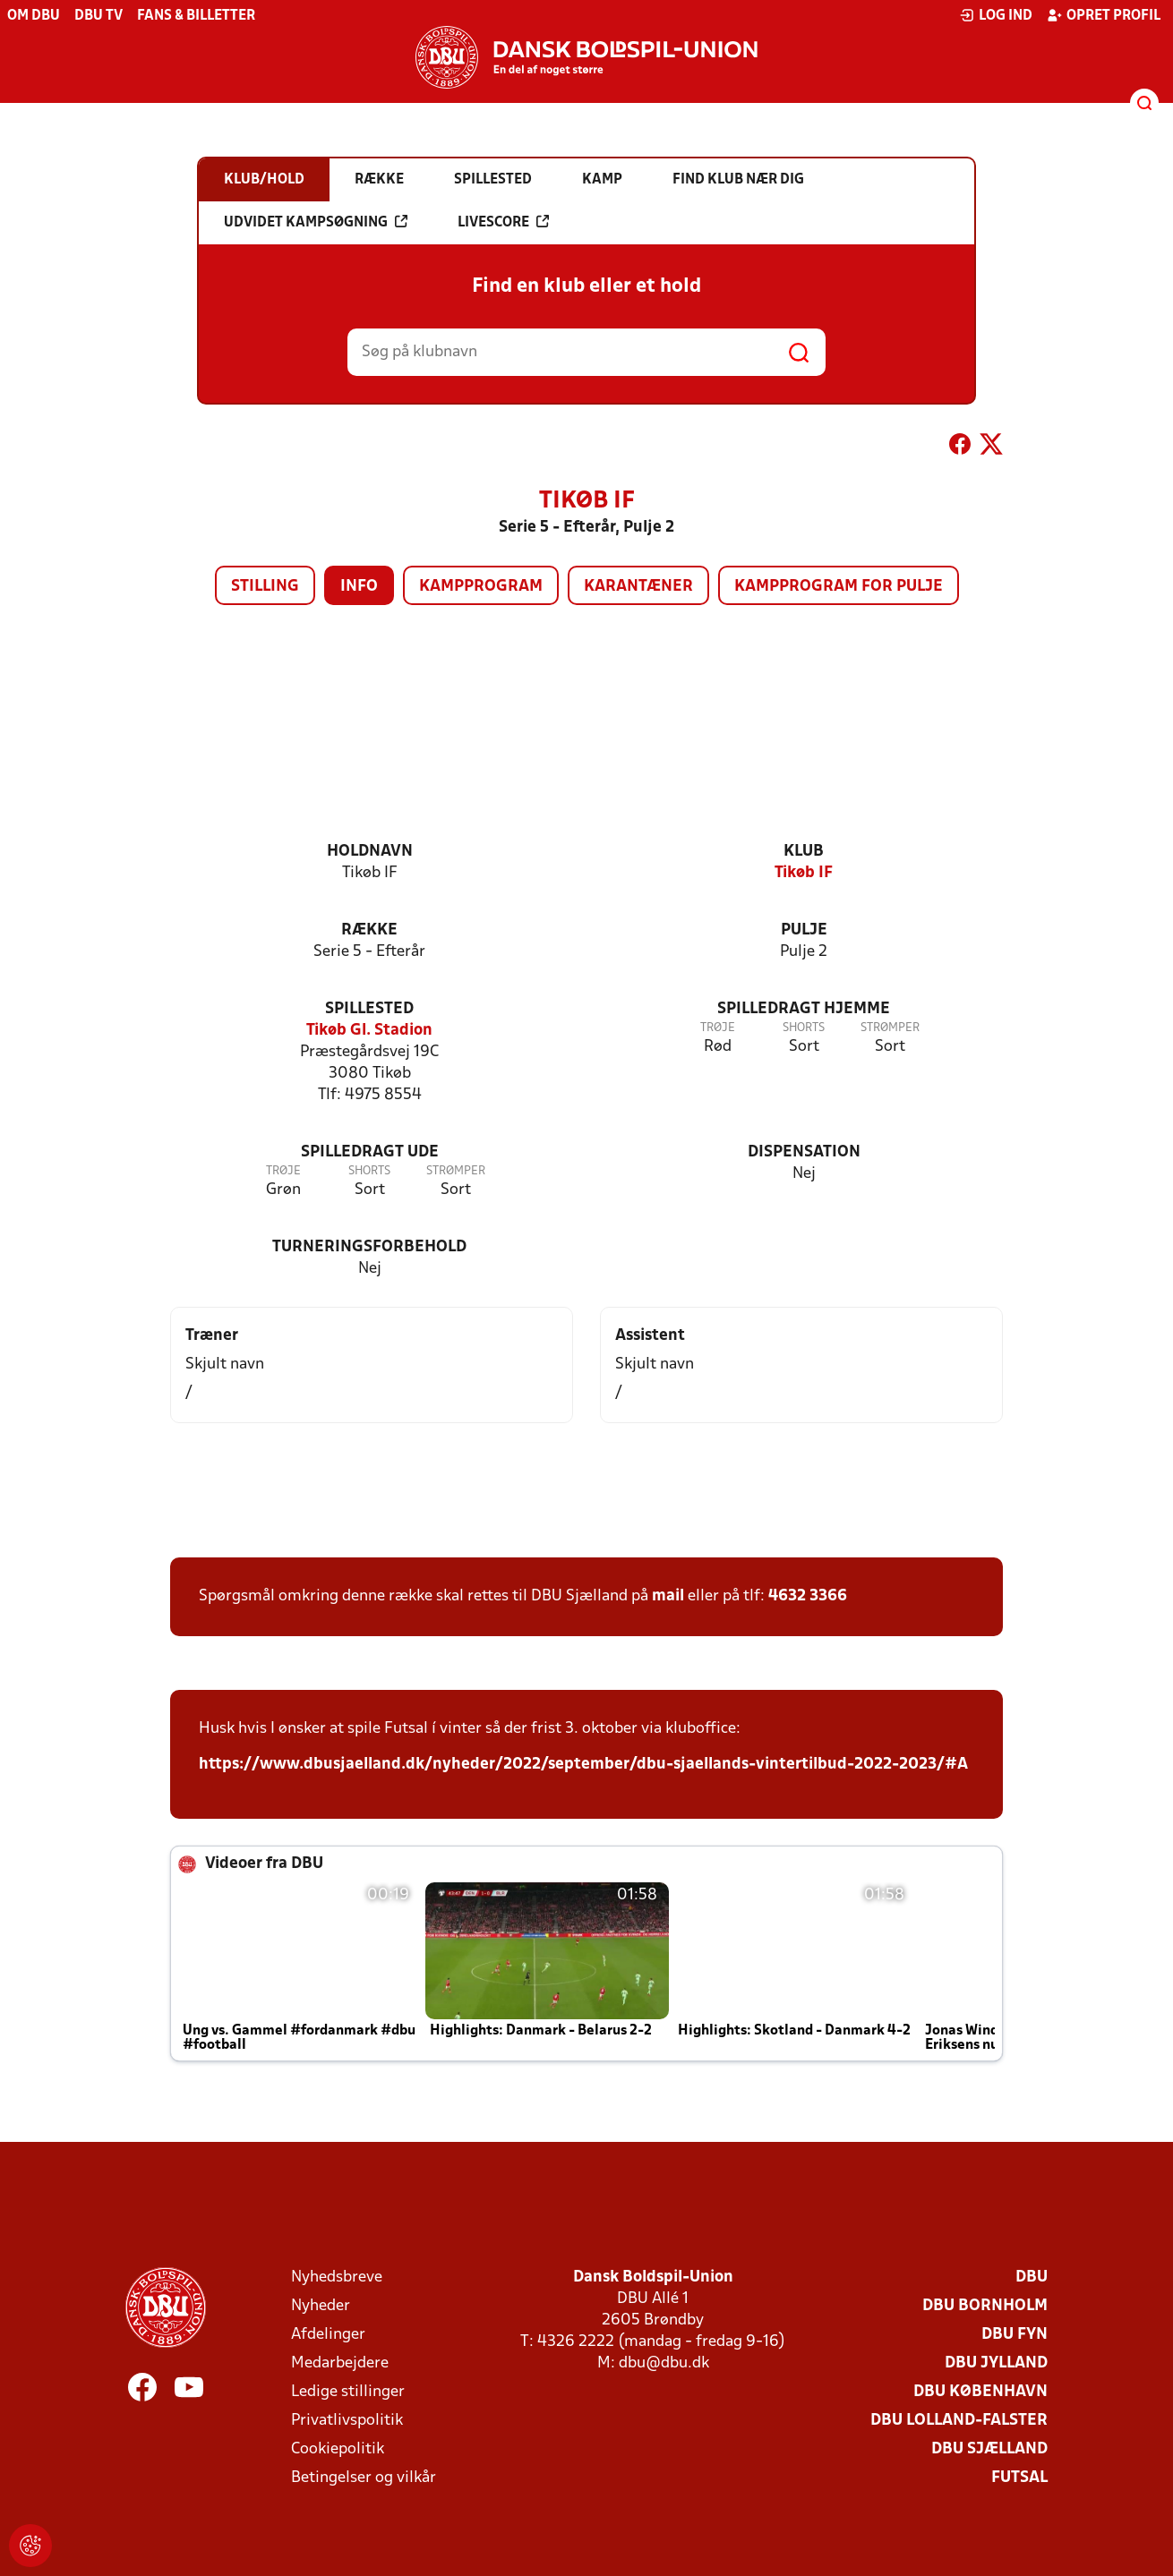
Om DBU (33, 16)
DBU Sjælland (989, 2449)
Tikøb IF (804, 873)
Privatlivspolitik (347, 2420)
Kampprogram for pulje (838, 586)
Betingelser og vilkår (363, 2478)
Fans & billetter (196, 16)
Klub (803, 851)
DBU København (980, 2392)
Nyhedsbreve (336, 2277)
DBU (1031, 2277)
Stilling (265, 586)
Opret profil (1103, 15)
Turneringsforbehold (369, 1247)
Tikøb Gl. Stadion (369, 1030)
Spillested (369, 1009)
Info (359, 586)
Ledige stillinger (348, 2392)
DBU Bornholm (985, 2306)
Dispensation (804, 1152)
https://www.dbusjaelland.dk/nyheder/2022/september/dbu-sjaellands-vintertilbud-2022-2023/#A (583, 1764)
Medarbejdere (340, 2363)
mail (668, 1596)
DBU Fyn (1014, 2334)
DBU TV (98, 16)
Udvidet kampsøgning (315, 222)
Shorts (804, 1028)
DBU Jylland (996, 2363)
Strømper (890, 1028)
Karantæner (638, 586)
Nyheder (320, 2306)
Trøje (717, 1028)
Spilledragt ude (370, 1152)
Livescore (503, 222)
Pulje (804, 930)
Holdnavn (370, 851)
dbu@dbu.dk (664, 2363)
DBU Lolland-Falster (959, 2420)
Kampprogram (481, 586)
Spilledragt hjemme (803, 1009)
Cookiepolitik (337, 2449)
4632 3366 (807, 1596)
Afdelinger (328, 2334)
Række (369, 930)
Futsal (1019, 2478)
